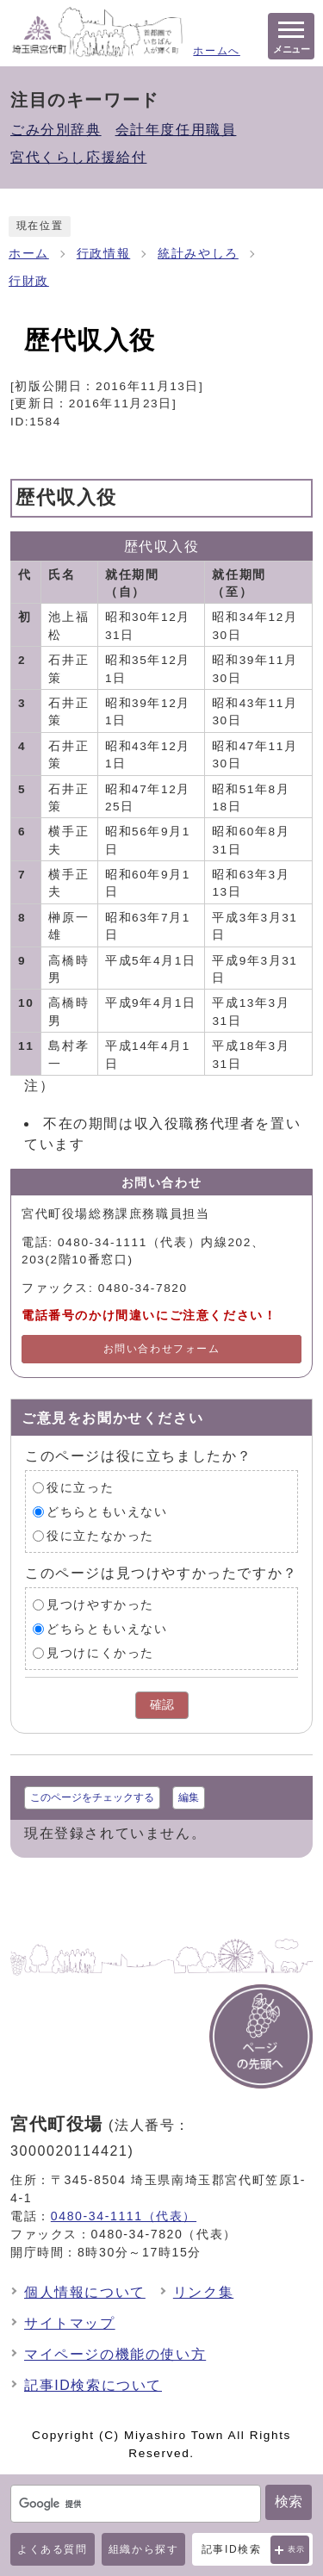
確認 (162, 1704)
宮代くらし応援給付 (78, 157)
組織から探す (144, 2549)
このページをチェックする (92, 1797)
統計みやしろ (198, 253)
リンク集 (203, 2292)
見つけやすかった (100, 1604)
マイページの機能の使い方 (115, 2354)
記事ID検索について (93, 2385)
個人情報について (85, 2292)
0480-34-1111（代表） (123, 2216)
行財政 (29, 281)
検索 (288, 2501)
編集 (188, 1797)
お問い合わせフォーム (162, 1349)
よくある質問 (52, 2549)
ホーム (29, 253)
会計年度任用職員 (176, 129)
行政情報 (103, 253)
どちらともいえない (107, 1511)
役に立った (80, 1486)
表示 (297, 2549)
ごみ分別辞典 (56, 129)
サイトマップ (69, 2323)
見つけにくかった (100, 1652)
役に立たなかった (100, 1535)
